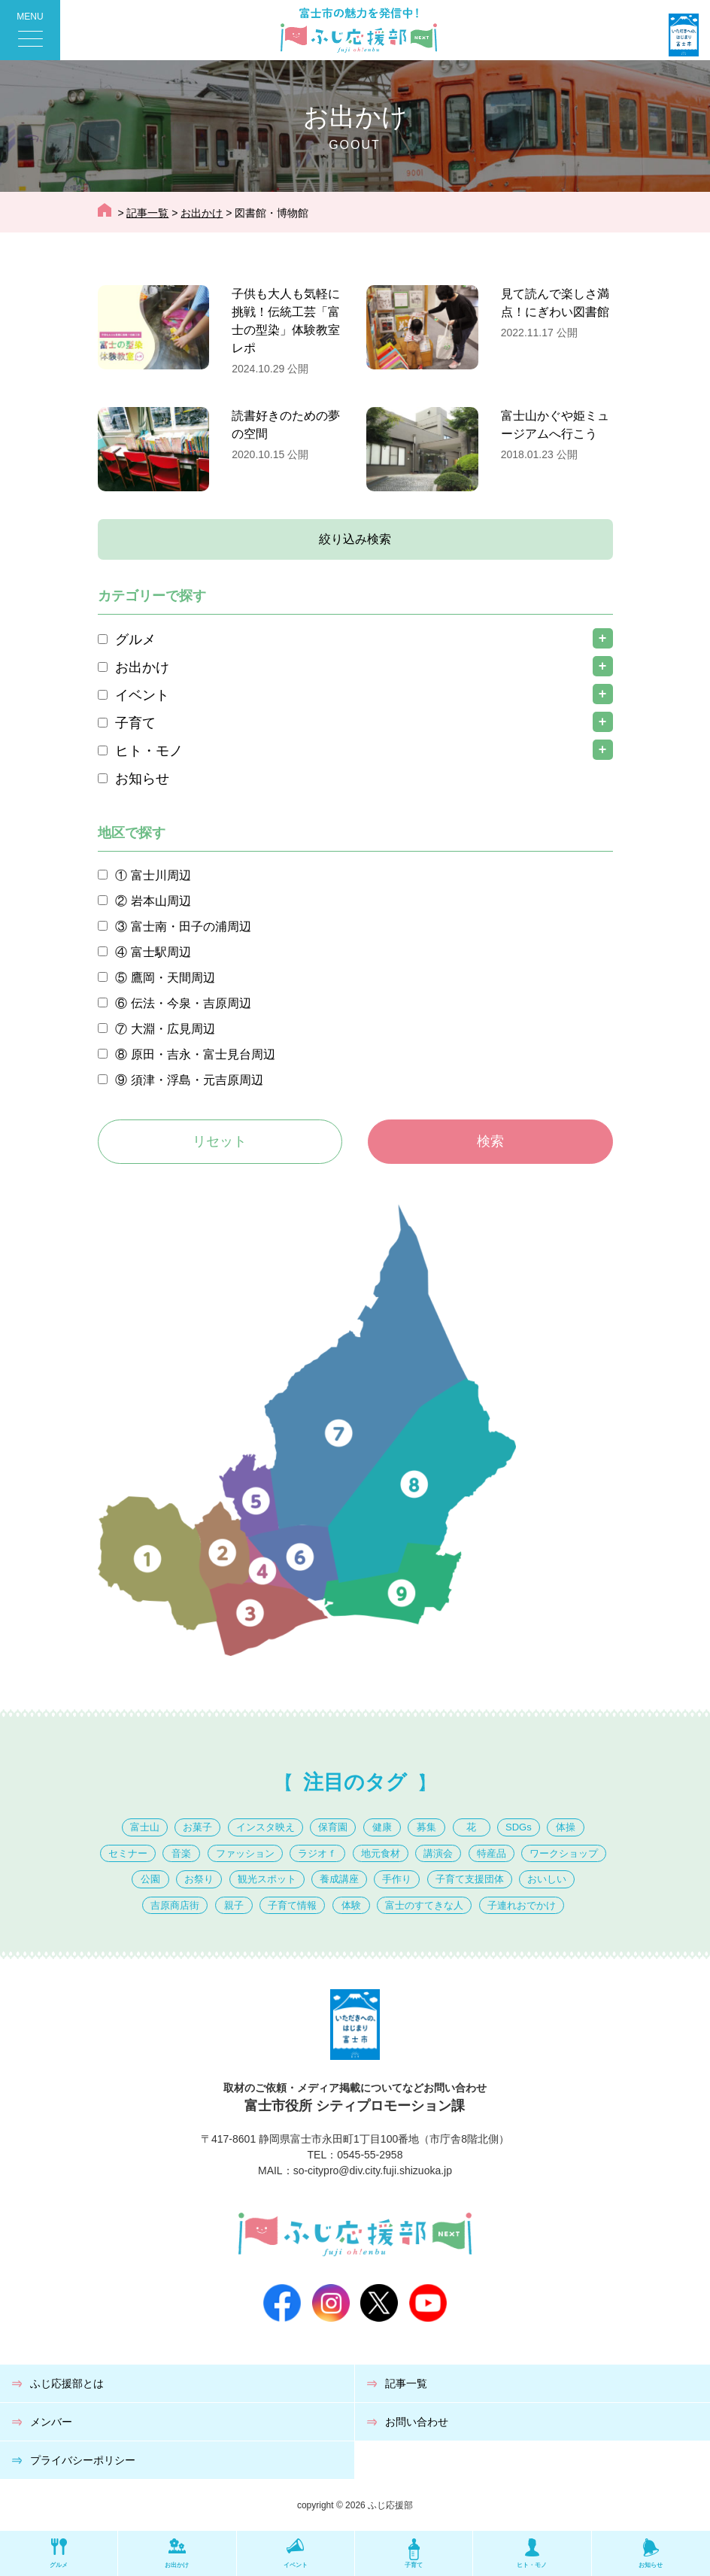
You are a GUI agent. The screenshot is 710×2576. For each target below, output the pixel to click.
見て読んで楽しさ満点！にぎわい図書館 (555, 302)
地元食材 (380, 1853)
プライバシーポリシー (82, 2460)
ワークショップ (563, 1853)
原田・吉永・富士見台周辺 (203, 1054)
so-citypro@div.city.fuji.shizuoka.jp (372, 2170)
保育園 (332, 1827)
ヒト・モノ (149, 750)
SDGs (518, 1827)
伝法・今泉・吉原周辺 (191, 1003)
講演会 (438, 1853)
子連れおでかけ (521, 1905)
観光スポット (267, 1879)
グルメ (135, 639)
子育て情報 (292, 1905)
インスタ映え (265, 1827)
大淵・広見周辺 (173, 1028)
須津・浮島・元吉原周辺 (197, 1080)
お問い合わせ (416, 2422)
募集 (426, 1827)
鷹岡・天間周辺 (173, 977)
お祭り (199, 1879)
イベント (142, 695)
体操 (565, 1827)
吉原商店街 (174, 1905)
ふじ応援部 (390, 2505)
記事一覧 (406, 2383)
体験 (351, 1905)
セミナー (127, 1853)
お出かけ (142, 667)
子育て (135, 723)
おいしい (546, 1879)
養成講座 (339, 1879)
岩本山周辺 (161, 901)
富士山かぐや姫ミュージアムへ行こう (555, 424)
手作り (396, 1879)
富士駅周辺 (161, 952)
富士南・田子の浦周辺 (191, 926)
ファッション (245, 1853)
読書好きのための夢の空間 (286, 424)
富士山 (144, 1827)
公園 (150, 1879)
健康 (382, 1827)
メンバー (51, 2422)
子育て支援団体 (469, 1879)
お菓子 (197, 1827)
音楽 (181, 1853)
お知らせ (142, 778)
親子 (234, 1905)
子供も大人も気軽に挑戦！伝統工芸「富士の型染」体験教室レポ (286, 320)
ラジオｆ (317, 1853)
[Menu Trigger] (30, 30)
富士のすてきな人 (424, 1905)
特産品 (491, 1853)
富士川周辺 (161, 875)
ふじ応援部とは (67, 2383)
